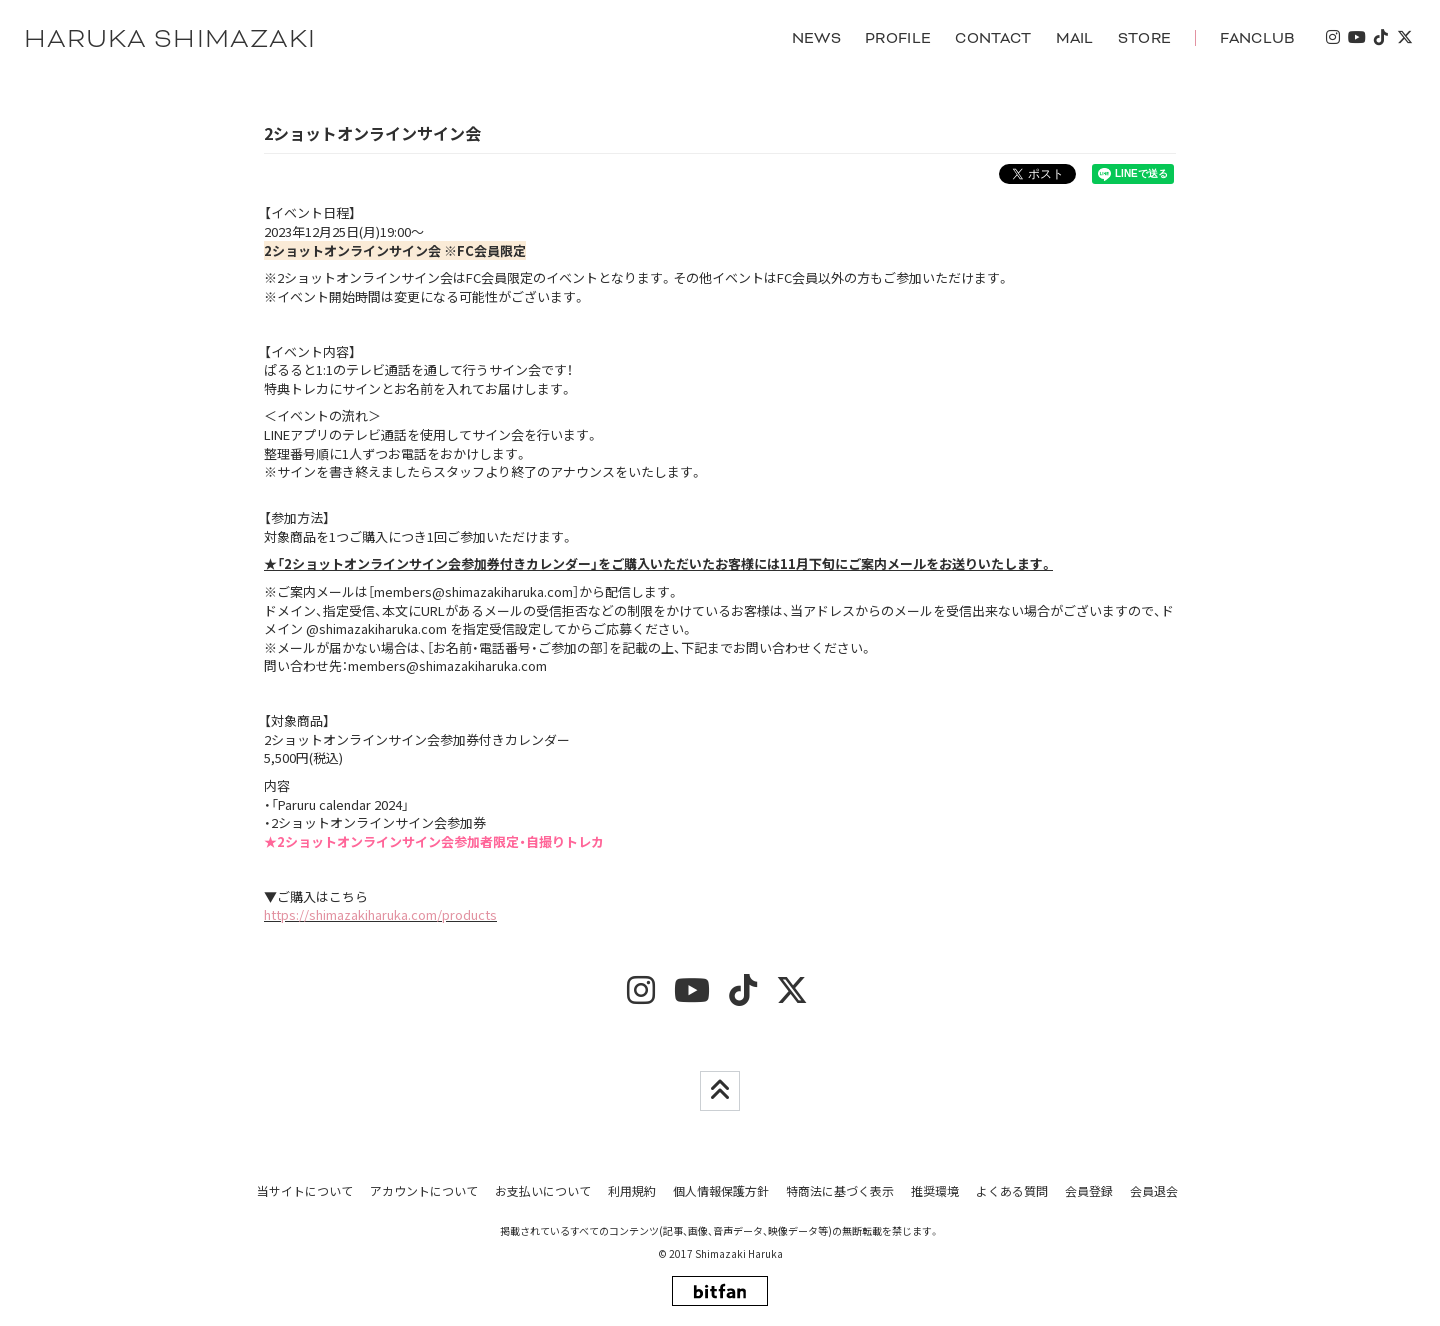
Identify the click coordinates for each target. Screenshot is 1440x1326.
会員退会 (1154, 1190)
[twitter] (1404, 38)
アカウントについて (424, 1190)
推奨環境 (935, 1190)
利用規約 (632, 1190)
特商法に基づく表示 (840, 1190)
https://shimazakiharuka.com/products (380, 915)
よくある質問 (1012, 1190)
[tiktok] (1380, 38)
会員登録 (1089, 1190)
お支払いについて (543, 1190)
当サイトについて (305, 1190)
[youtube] (1356, 38)
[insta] (1332, 38)
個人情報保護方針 (721, 1190)
